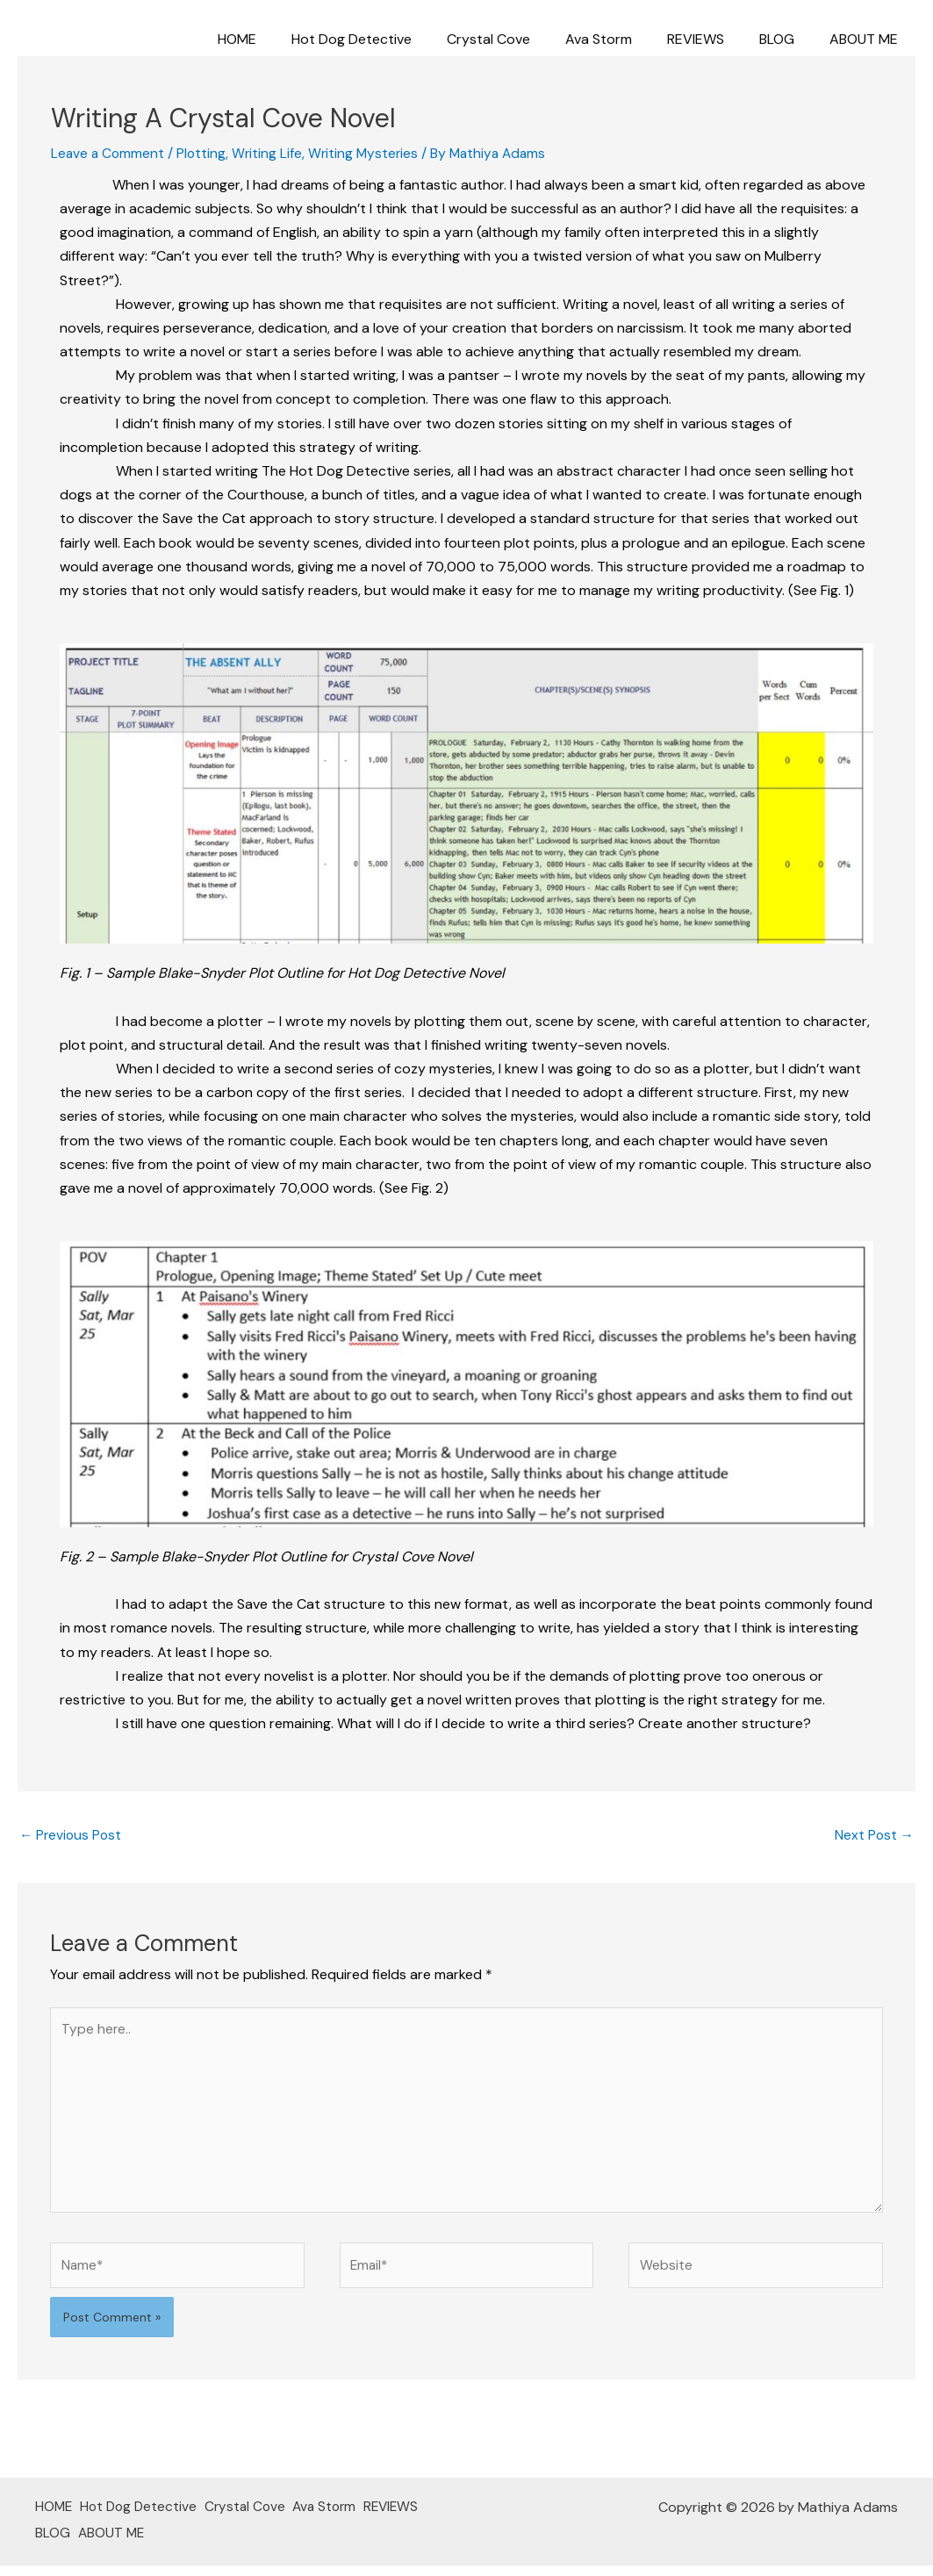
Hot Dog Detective (390, 39)
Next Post (873, 1835)
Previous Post (72, 1835)
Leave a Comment (109, 153)
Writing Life (270, 153)
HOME (282, 39)
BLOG (787, 39)
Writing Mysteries (368, 153)
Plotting (204, 153)
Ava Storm (623, 39)
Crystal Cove (520, 39)
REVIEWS (713, 39)
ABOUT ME (867, 39)
